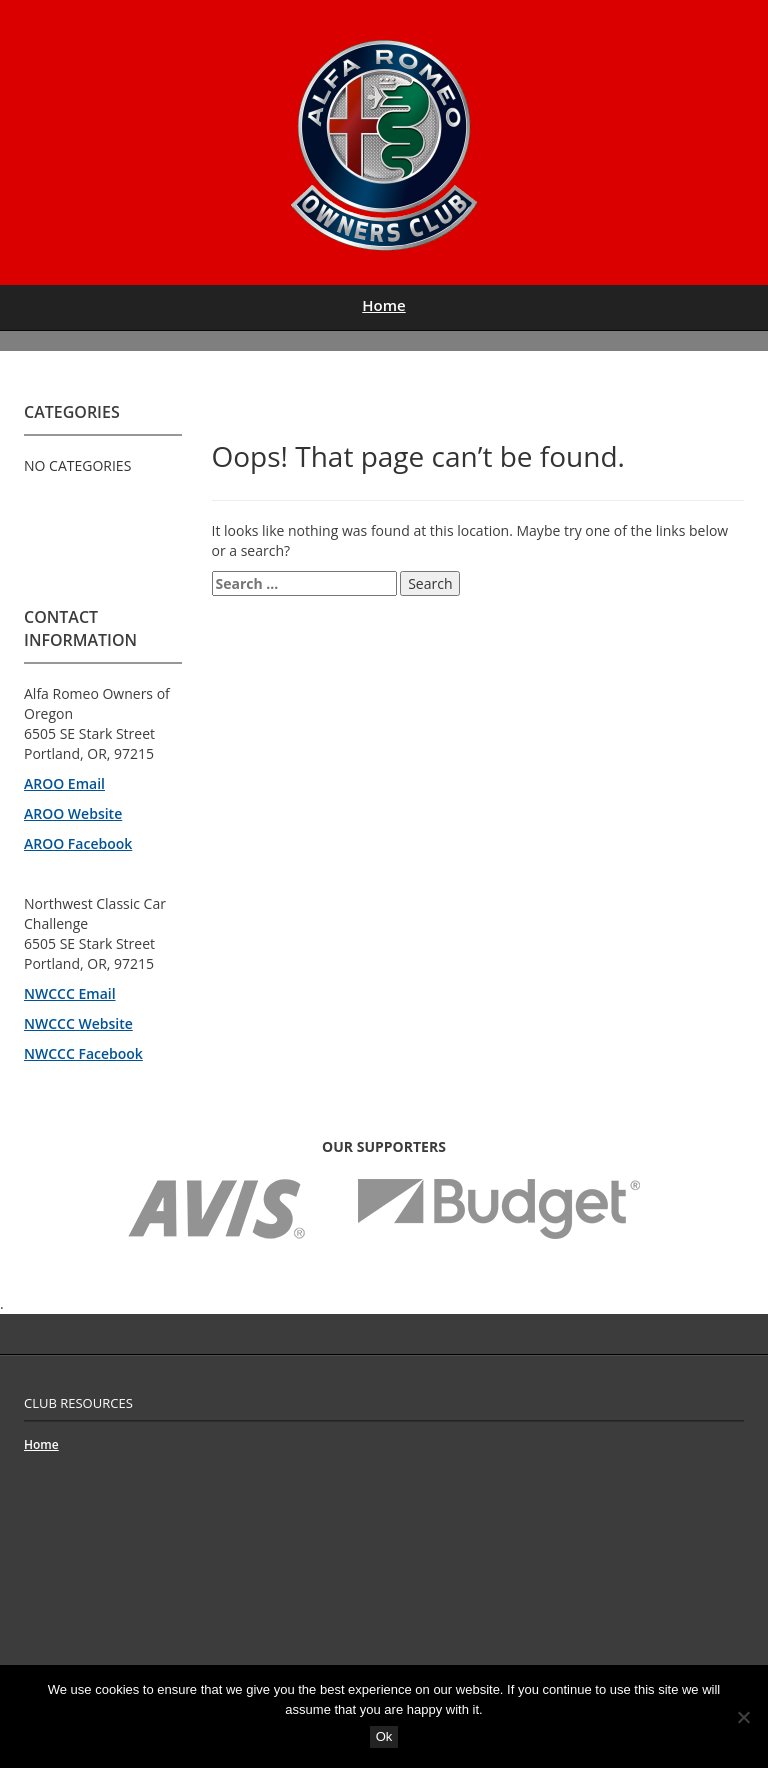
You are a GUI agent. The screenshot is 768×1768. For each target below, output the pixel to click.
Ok (384, 1736)
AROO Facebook (78, 843)
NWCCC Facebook (83, 1053)
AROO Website (73, 813)
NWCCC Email (70, 993)
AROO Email (64, 783)
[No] (743, 1717)
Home (383, 305)
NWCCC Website (78, 1023)
